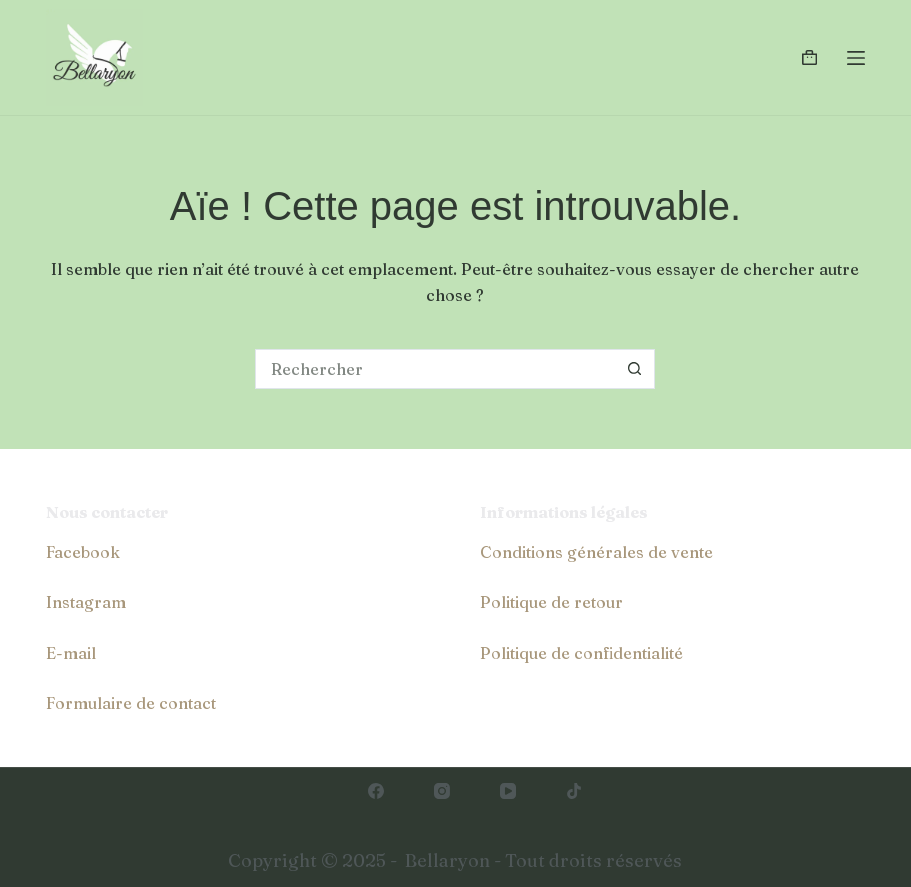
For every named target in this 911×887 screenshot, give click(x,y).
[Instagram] (442, 791)
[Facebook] (376, 791)
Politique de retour (551, 602)
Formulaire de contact (131, 703)
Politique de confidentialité (581, 653)
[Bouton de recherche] (635, 369)
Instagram (86, 602)
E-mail (71, 653)
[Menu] (856, 58)
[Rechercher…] (435, 369)
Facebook (83, 552)
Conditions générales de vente (596, 552)
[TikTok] (574, 791)
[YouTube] (508, 791)
